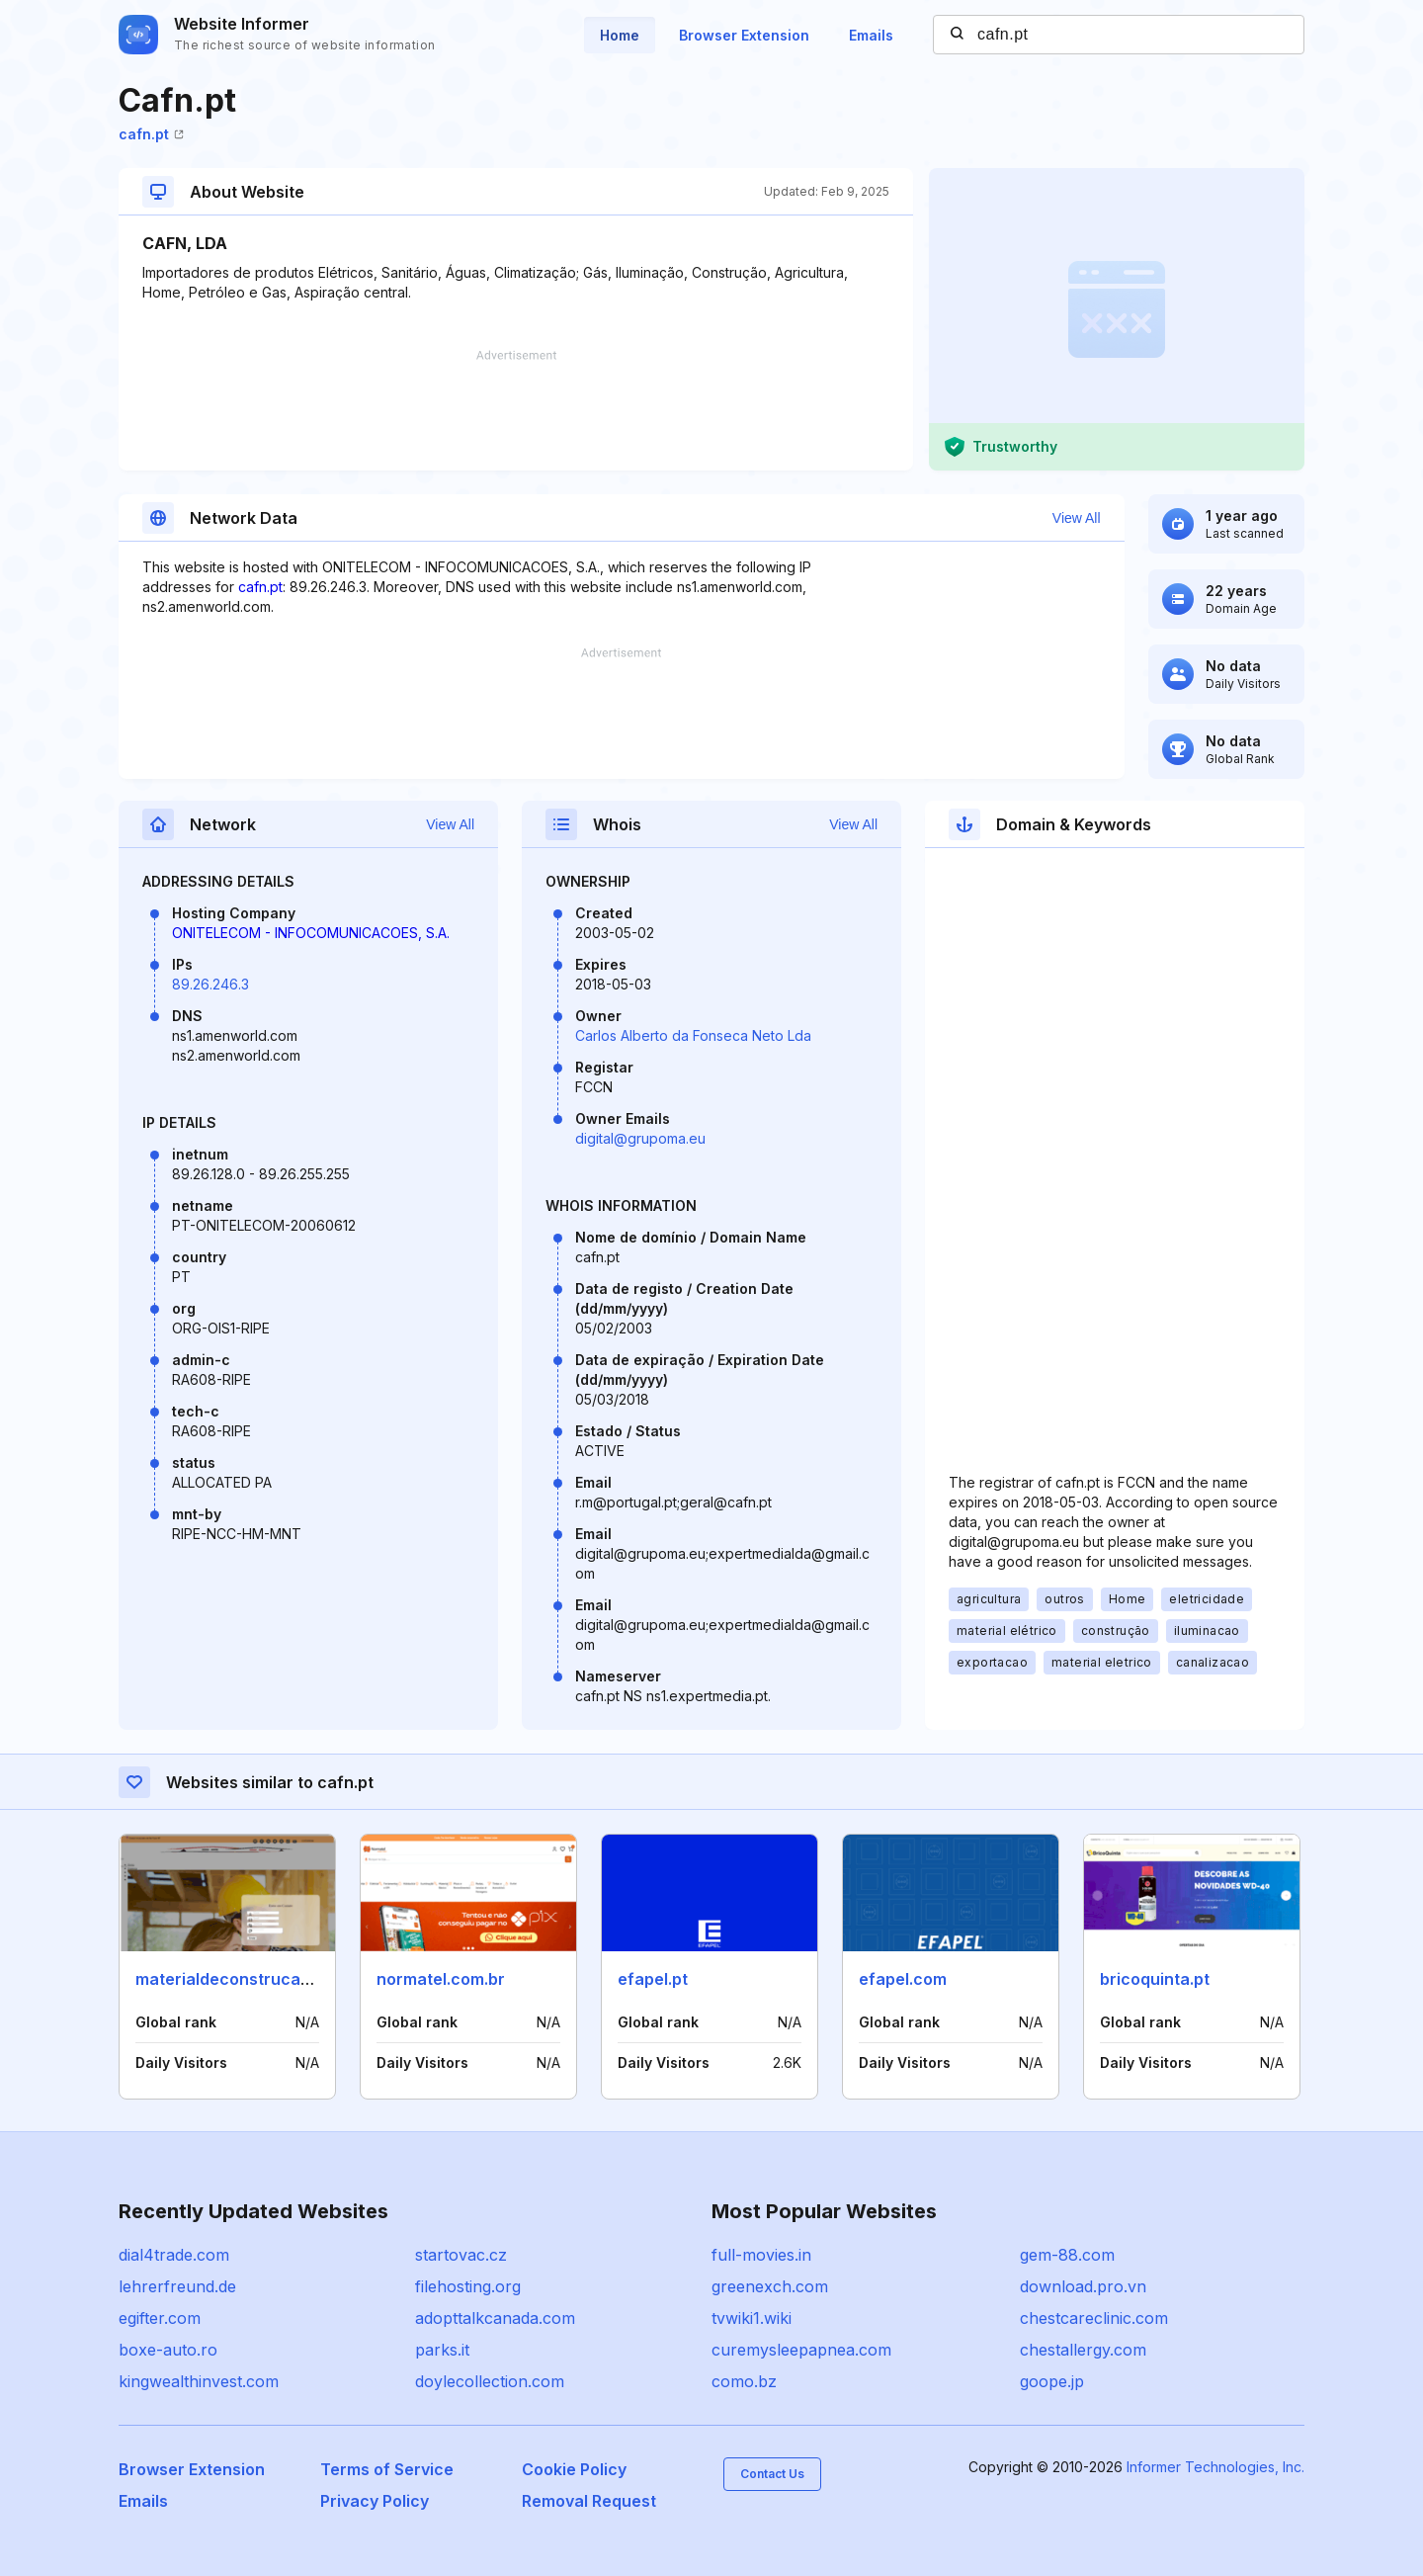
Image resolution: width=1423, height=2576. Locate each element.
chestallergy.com (1083, 2350)
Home (619, 35)
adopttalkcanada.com (495, 2318)
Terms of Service (387, 2469)
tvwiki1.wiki (752, 2318)
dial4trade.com (174, 2255)
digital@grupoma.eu (640, 1138)
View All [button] (1076, 518)
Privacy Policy (374, 2501)
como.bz (744, 2381)
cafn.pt (151, 134)
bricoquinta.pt (1155, 1979)
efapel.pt (653, 1979)
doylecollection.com (489, 2381)
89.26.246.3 (210, 984)
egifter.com (160, 2318)
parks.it (442, 2350)
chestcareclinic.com (1094, 2318)
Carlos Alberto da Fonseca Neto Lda (693, 1035)
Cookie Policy (574, 2469)
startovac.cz (461, 2255)
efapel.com (903, 1979)
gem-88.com (1067, 2255)
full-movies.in (761, 2255)
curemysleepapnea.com (801, 2350)
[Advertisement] (515, 410)
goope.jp (1052, 2381)
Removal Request (589, 2501)
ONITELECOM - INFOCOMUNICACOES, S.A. (311, 932)
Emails (871, 35)
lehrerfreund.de (177, 2286)
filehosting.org (468, 2286)
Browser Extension (744, 35)
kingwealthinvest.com (199, 2381)
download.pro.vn (1083, 2286)
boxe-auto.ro (168, 2350)
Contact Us (772, 2473)
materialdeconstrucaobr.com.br (259, 1979)
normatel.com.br (441, 1979)
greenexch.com (770, 2286)
